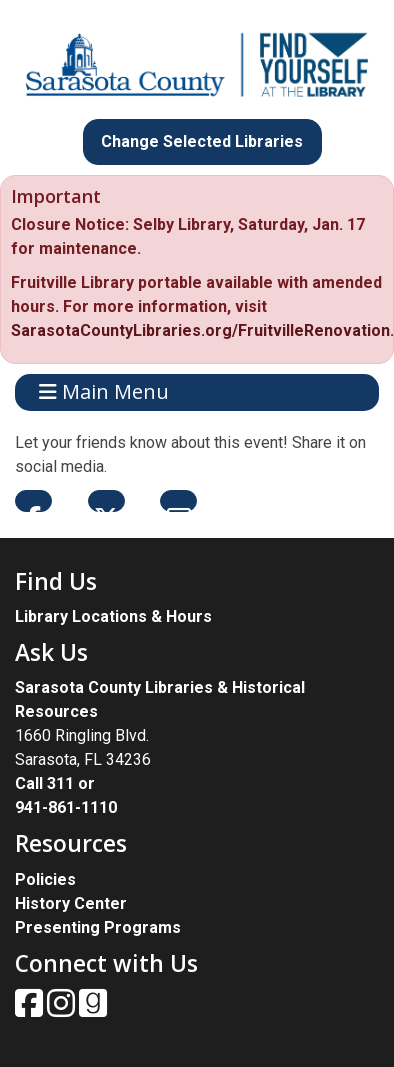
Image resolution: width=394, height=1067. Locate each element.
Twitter (106, 501)
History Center (71, 903)
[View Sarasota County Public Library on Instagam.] (63, 1009)
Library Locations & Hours (113, 616)
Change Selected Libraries (202, 141)
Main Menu (104, 392)
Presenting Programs (98, 927)
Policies (45, 879)
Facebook (33, 501)
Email (178, 501)
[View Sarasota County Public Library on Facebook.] (31, 1009)
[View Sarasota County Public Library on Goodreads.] (93, 1009)
